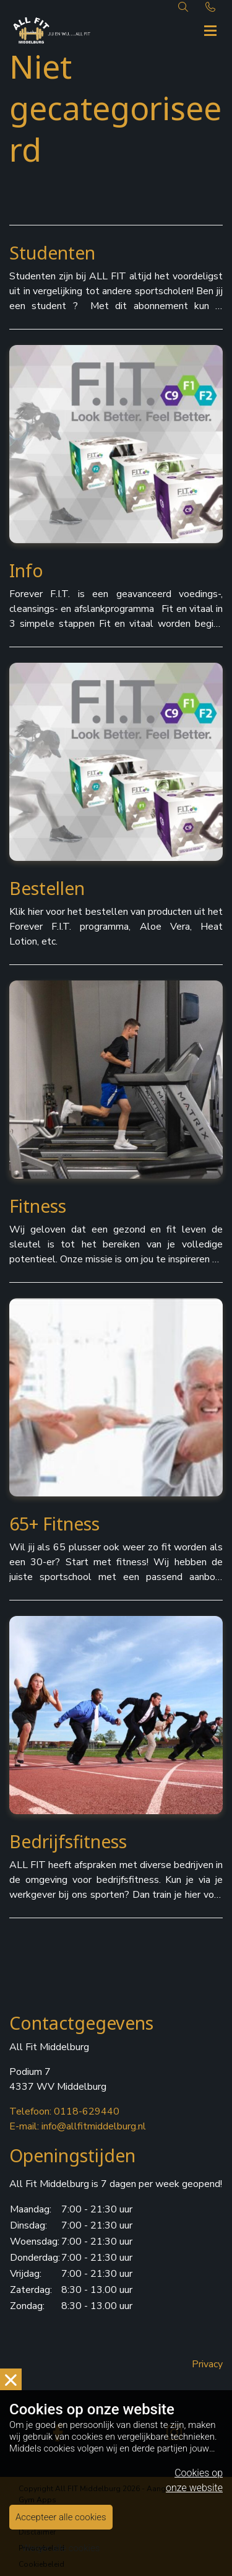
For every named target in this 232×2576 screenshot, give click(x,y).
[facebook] (58, 2432)
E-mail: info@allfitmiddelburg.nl (77, 2126)
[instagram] (174, 2432)
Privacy (207, 2364)
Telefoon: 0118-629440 (64, 2111)
